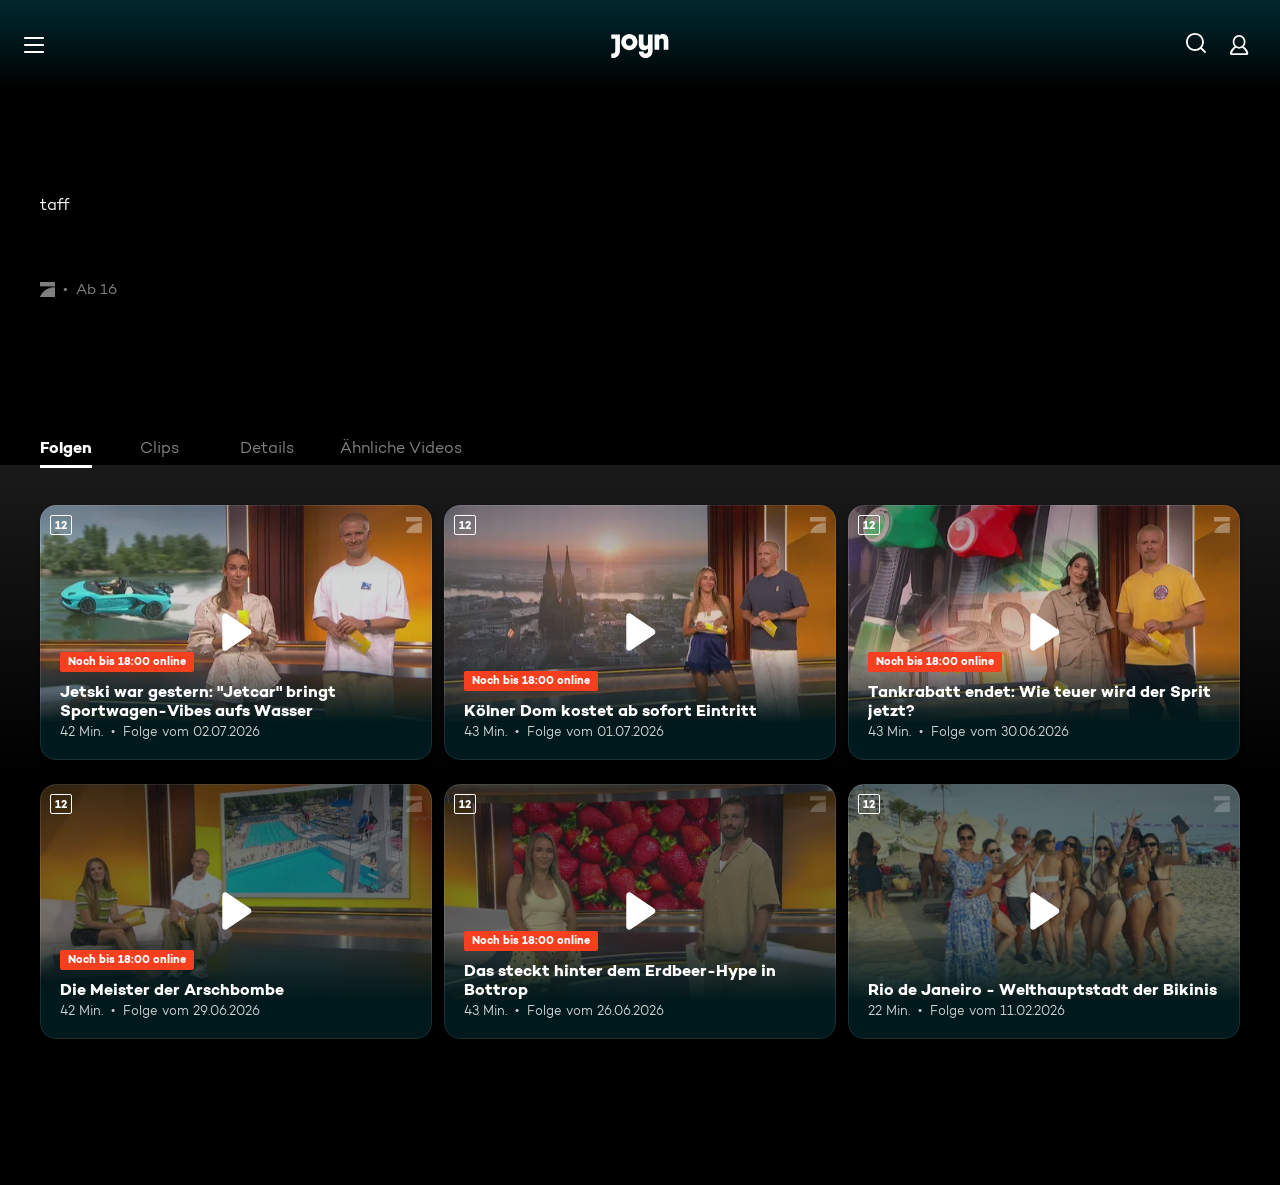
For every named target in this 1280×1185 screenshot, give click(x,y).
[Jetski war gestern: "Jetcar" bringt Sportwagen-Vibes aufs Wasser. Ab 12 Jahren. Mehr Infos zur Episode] (236, 632)
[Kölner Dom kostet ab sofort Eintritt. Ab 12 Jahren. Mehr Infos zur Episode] (640, 632)
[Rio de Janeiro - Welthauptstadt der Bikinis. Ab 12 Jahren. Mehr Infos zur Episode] (1044, 911)
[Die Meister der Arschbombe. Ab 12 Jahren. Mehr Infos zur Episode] (236, 911)
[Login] (1239, 44)
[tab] (71, 450)
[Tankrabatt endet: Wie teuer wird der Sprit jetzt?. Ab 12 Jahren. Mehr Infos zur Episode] (1044, 632)
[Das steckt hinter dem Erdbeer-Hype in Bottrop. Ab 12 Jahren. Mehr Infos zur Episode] (640, 911)
